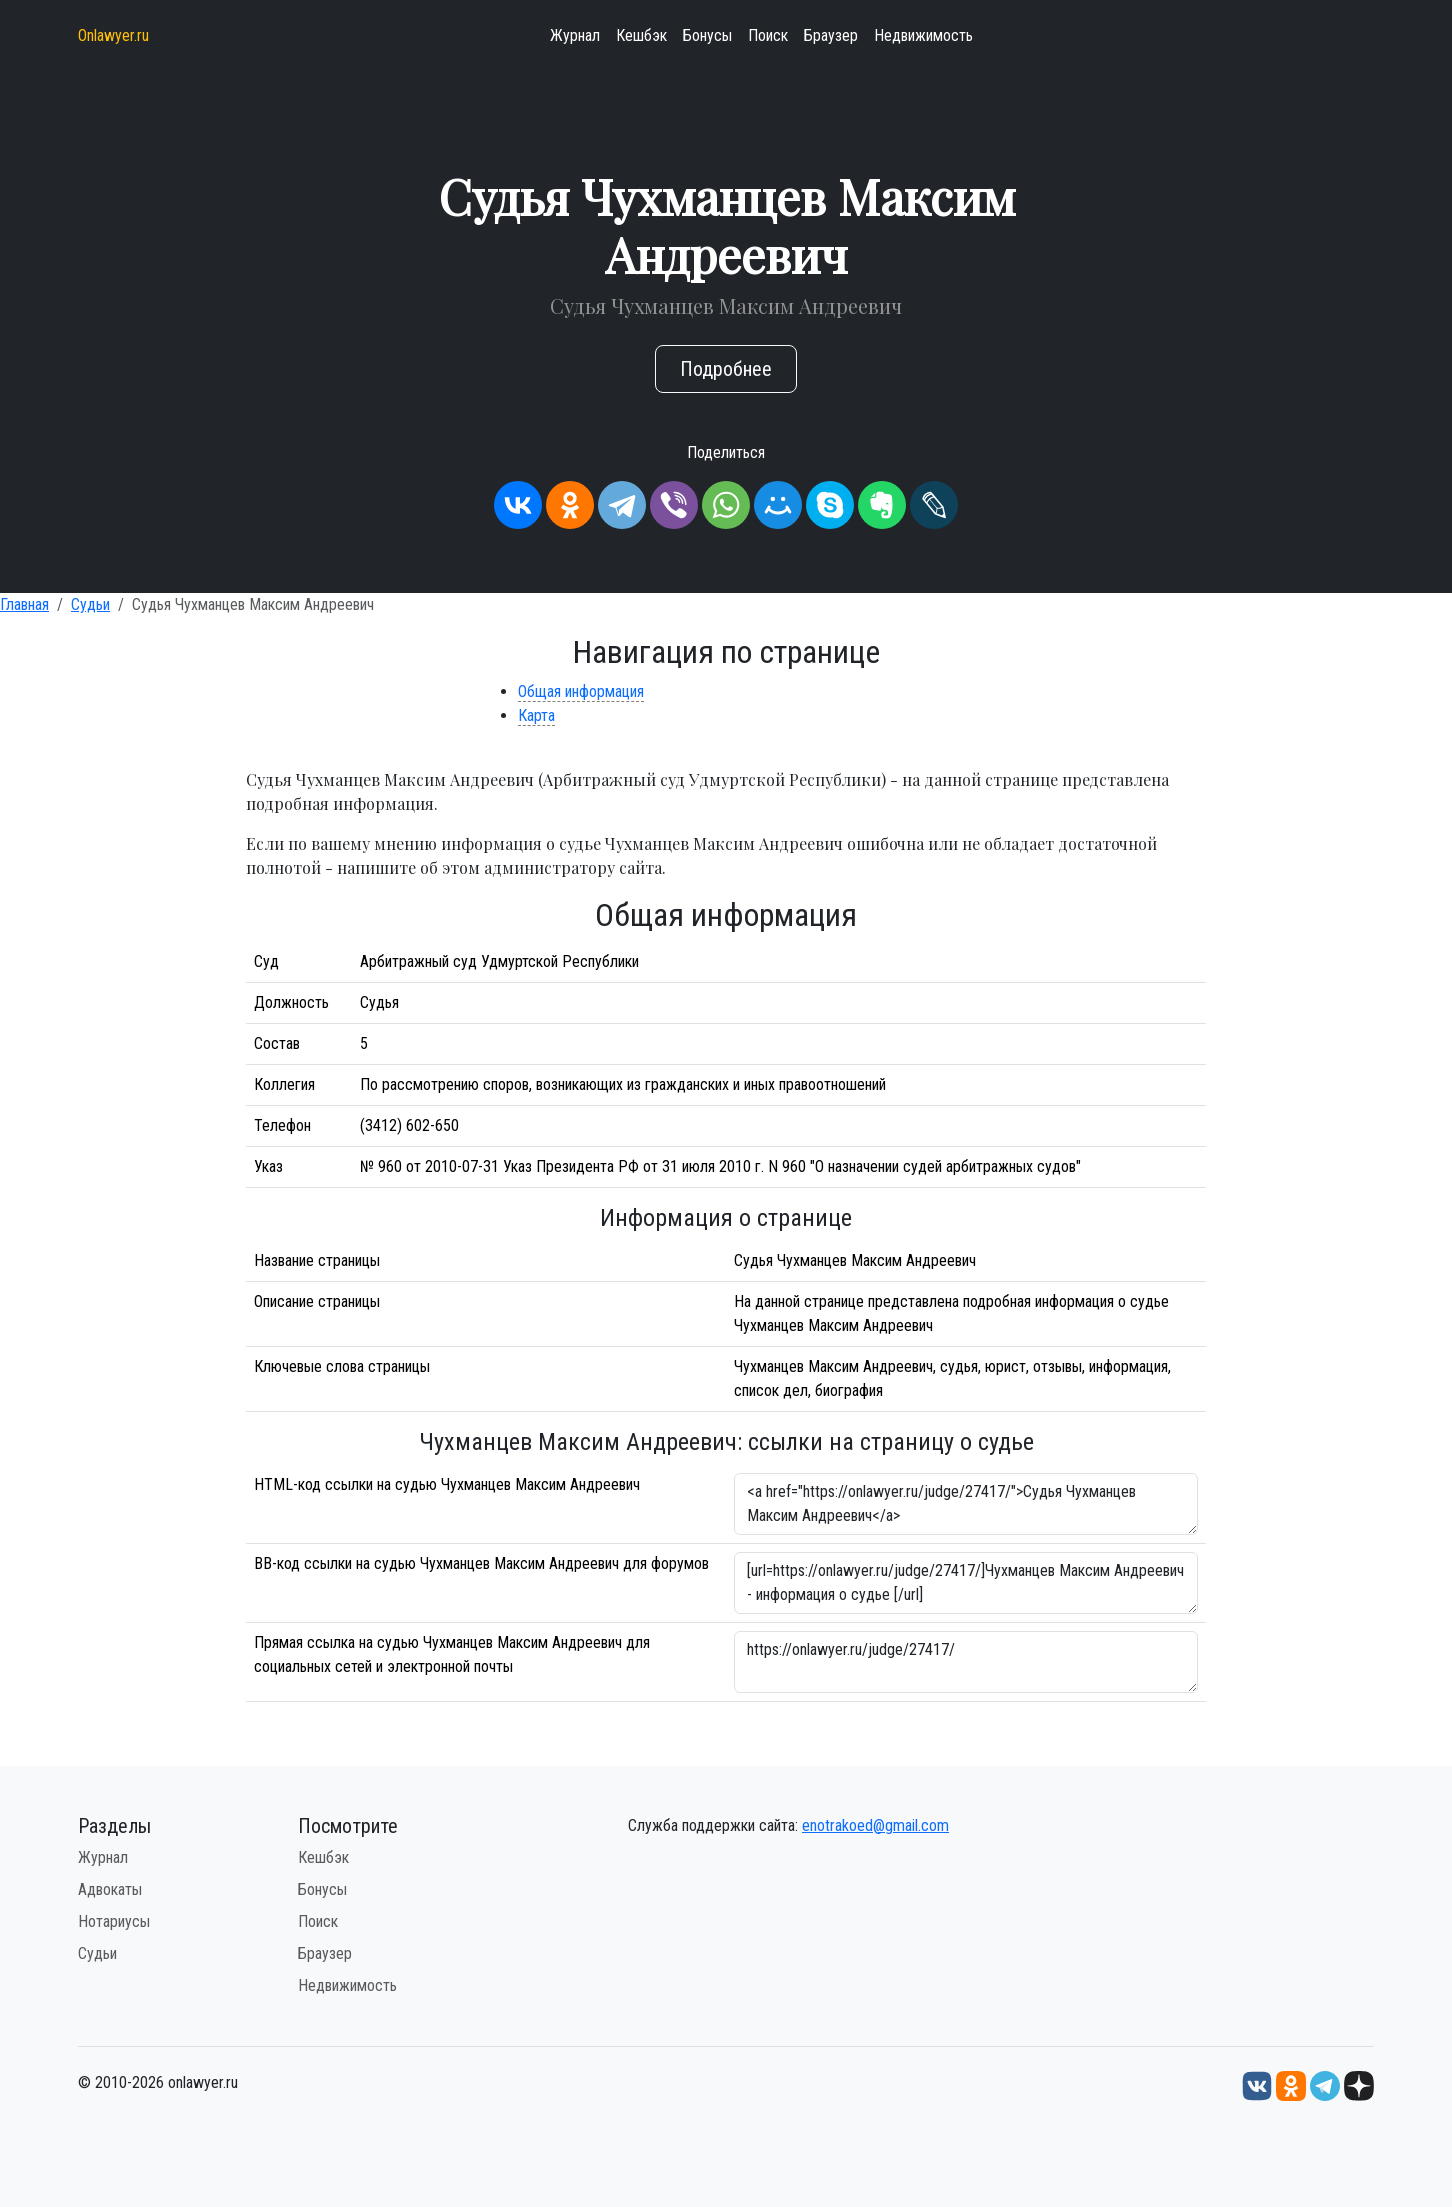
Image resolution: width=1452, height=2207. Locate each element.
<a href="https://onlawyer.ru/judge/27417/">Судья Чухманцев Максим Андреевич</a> (966, 1504)
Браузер (831, 35)
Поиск (768, 35)
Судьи (90, 604)
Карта (536, 715)
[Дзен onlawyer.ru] (1359, 2084)
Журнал (575, 35)
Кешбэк (641, 35)
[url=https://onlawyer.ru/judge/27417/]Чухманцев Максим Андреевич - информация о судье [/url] (966, 1583)
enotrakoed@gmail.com (875, 1825)
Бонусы (707, 35)
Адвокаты (110, 1889)
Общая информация (581, 691)
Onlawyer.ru (113, 35)
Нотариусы (114, 1921)
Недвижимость (923, 35)
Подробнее (726, 369)
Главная (24, 604)
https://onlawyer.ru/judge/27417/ (966, 1662)
